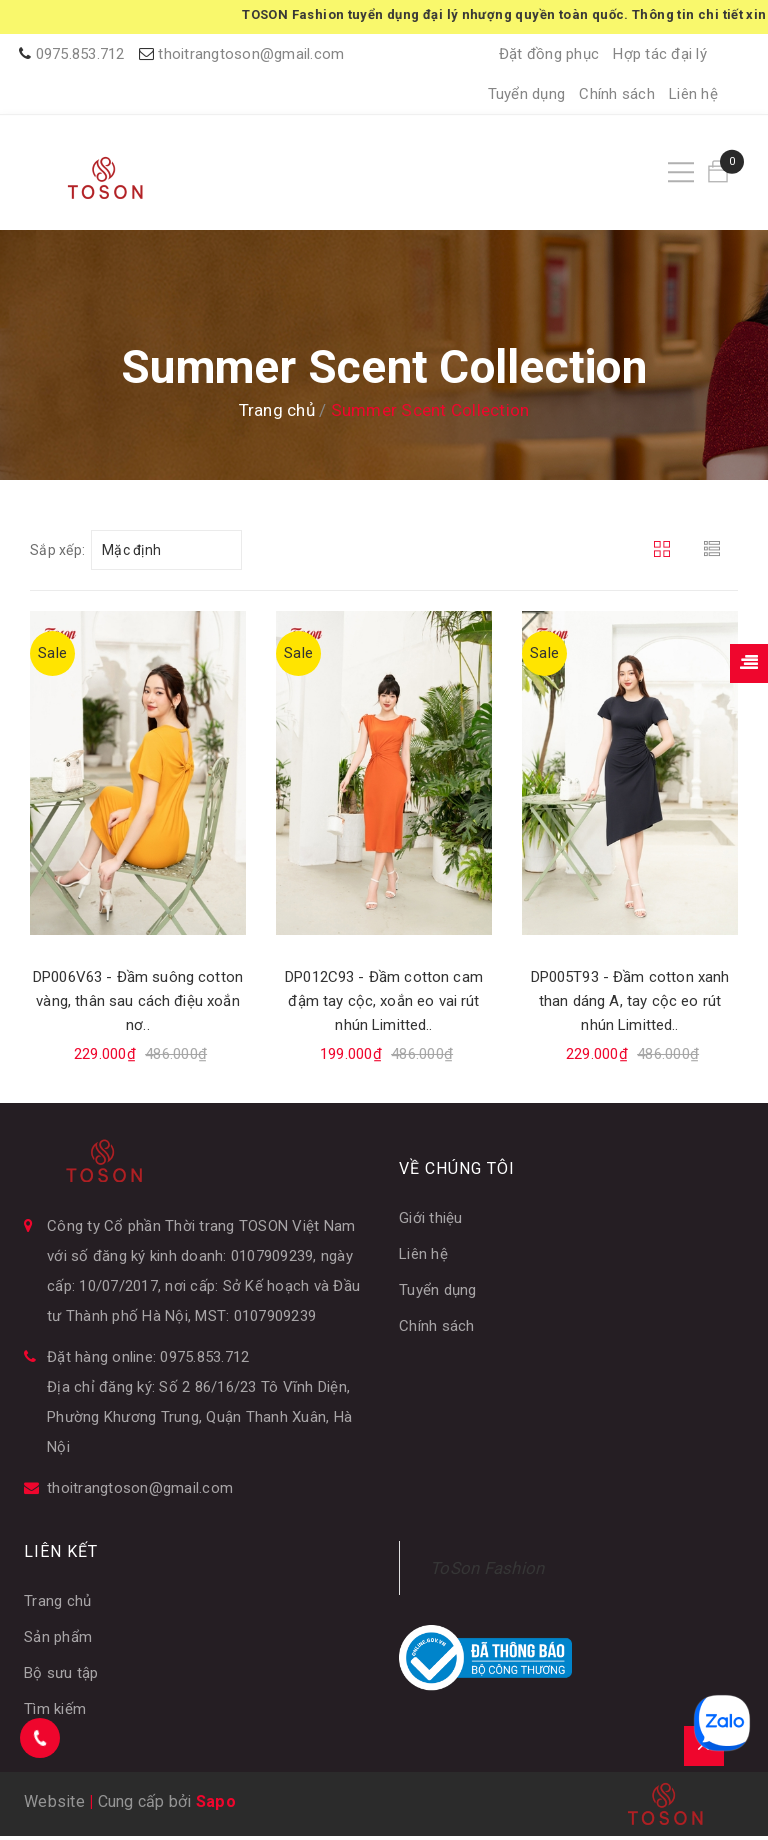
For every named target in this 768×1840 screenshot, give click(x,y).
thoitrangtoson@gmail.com (251, 54)
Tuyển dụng (527, 94)
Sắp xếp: (57, 555)
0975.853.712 (80, 54)
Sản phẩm (58, 1641)
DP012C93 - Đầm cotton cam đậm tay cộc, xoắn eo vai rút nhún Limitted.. (384, 1006)
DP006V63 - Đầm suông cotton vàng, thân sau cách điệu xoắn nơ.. (138, 1006)
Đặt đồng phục (549, 54)
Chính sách (617, 94)
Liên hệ (693, 94)
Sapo (216, 1805)
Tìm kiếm (55, 1713)
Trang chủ (57, 1605)
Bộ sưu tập (61, 1677)
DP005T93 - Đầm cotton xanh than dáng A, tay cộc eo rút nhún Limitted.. (630, 1006)
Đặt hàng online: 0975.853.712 (148, 1361)
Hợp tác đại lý (660, 54)
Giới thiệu (431, 1222)
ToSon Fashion (487, 1572)
